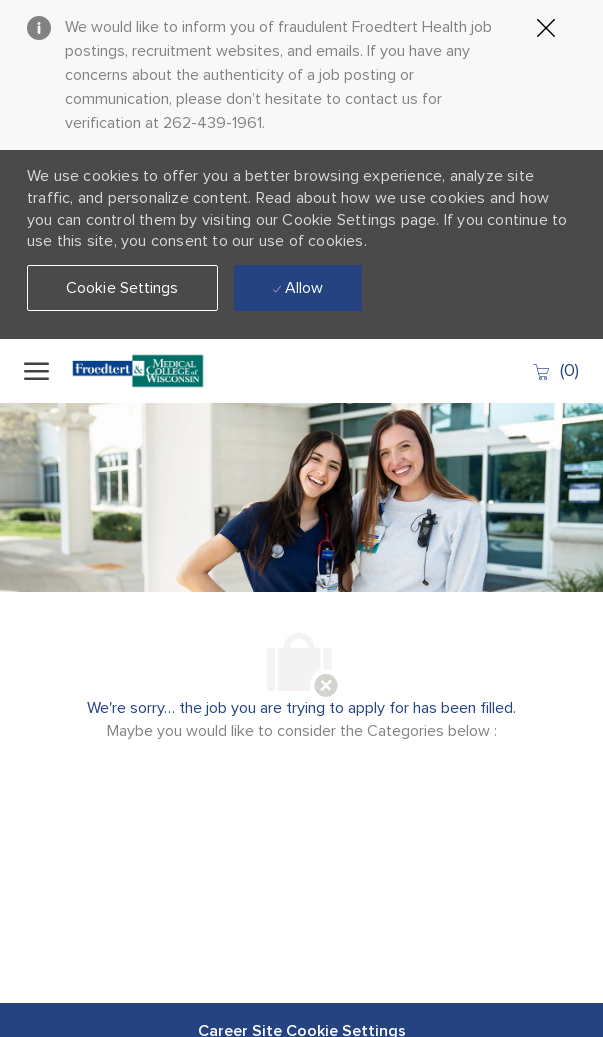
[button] (122, 288)
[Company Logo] (144, 371)
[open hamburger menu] (36, 371)
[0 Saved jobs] (555, 370)
